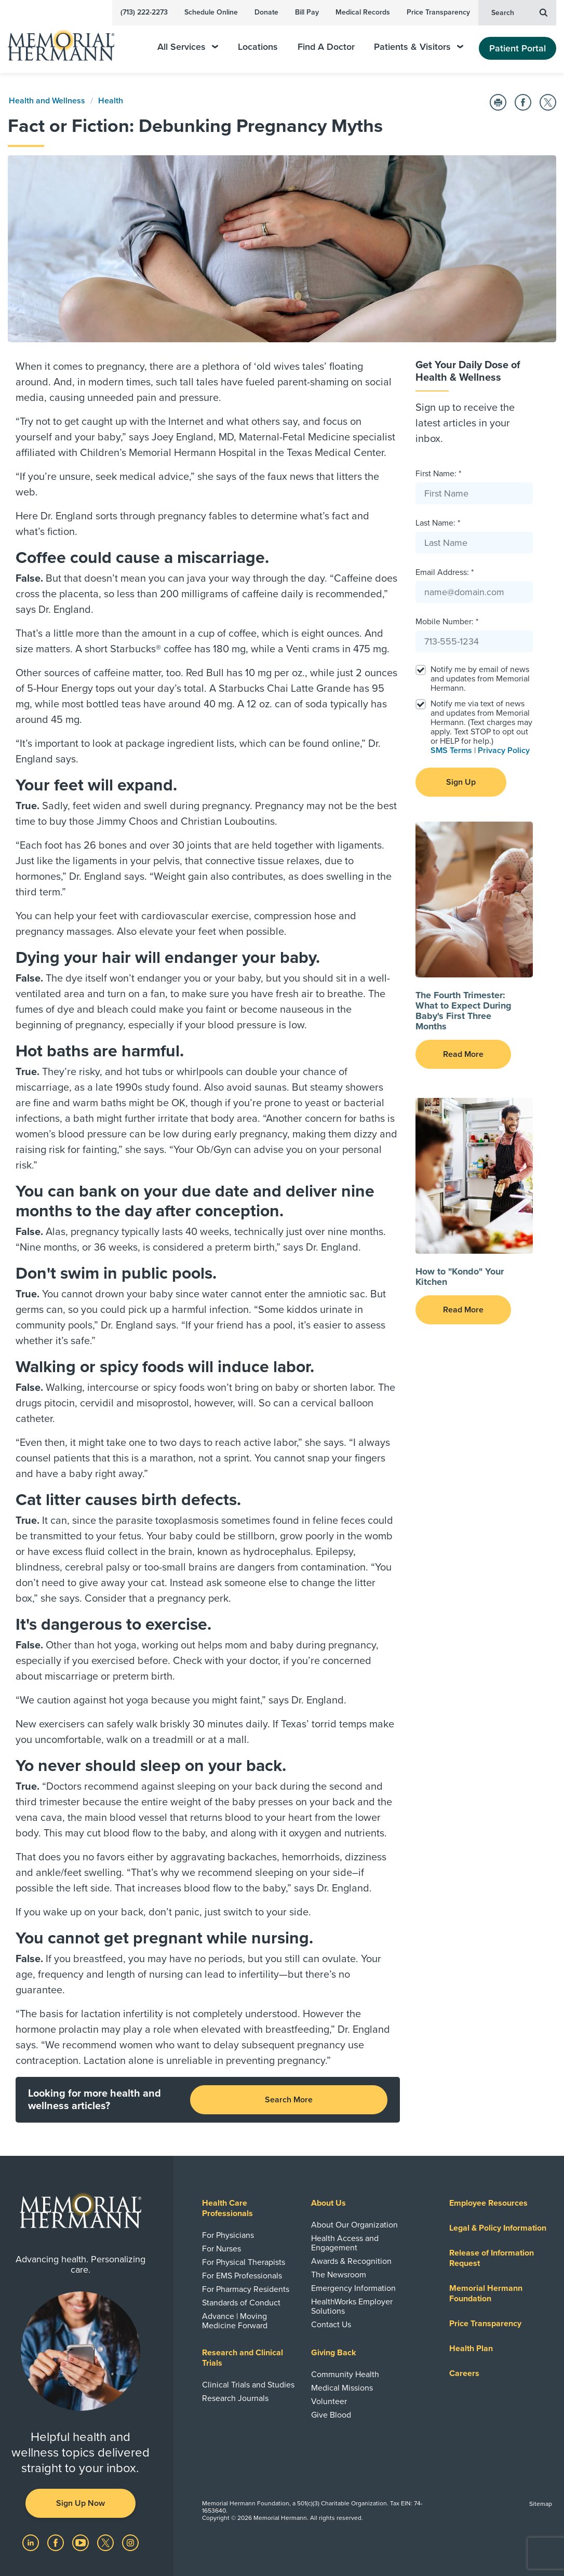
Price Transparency (438, 12)
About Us (328, 2203)
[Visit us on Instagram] (130, 2542)
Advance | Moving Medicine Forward (234, 2321)
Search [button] (519, 12)
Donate (266, 12)
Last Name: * (437, 523)
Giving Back (333, 2352)
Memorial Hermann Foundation (485, 2293)
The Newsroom (338, 2274)
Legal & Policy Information (497, 2228)
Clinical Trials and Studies (248, 2385)
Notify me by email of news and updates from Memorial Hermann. (480, 679)
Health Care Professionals (227, 2208)
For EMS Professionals (242, 2275)
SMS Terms (451, 750)
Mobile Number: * (446, 621)
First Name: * (438, 473)
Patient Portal (517, 48)
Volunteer (329, 2401)
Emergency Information (353, 2288)
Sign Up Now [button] (80, 2503)
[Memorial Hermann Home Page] (68, 41)
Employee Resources (488, 2203)
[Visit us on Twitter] (106, 2542)
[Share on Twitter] (548, 102)
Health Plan (471, 2348)
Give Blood (331, 2415)
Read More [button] (463, 1054)
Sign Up (461, 782)
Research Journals (235, 2398)
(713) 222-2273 (144, 12)
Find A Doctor (326, 47)
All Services (187, 47)
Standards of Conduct (241, 2302)
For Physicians (228, 2235)
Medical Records (362, 12)
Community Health (345, 2374)
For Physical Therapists (243, 2262)
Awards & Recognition (351, 2261)
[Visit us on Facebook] (56, 2542)
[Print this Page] (498, 102)
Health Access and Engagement (345, 2243)
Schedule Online (211, 12)
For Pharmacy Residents (245, 2289)
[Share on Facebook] (523, 102)
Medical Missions (342, 2388)
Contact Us (331, 2324)
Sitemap (540, 2503)
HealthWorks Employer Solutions (352, 2306)
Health (110, 101)
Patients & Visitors (418, 47)
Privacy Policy (504, 750)
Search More (289, 2100)
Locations (258, 47)
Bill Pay (307, 12)
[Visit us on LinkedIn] (31, 2542)
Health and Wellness (47, 101)
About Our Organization (354, 2225)
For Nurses (221, 2248)
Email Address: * (444, 572)
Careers (464, 2373)
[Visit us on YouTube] (81, 2542)
